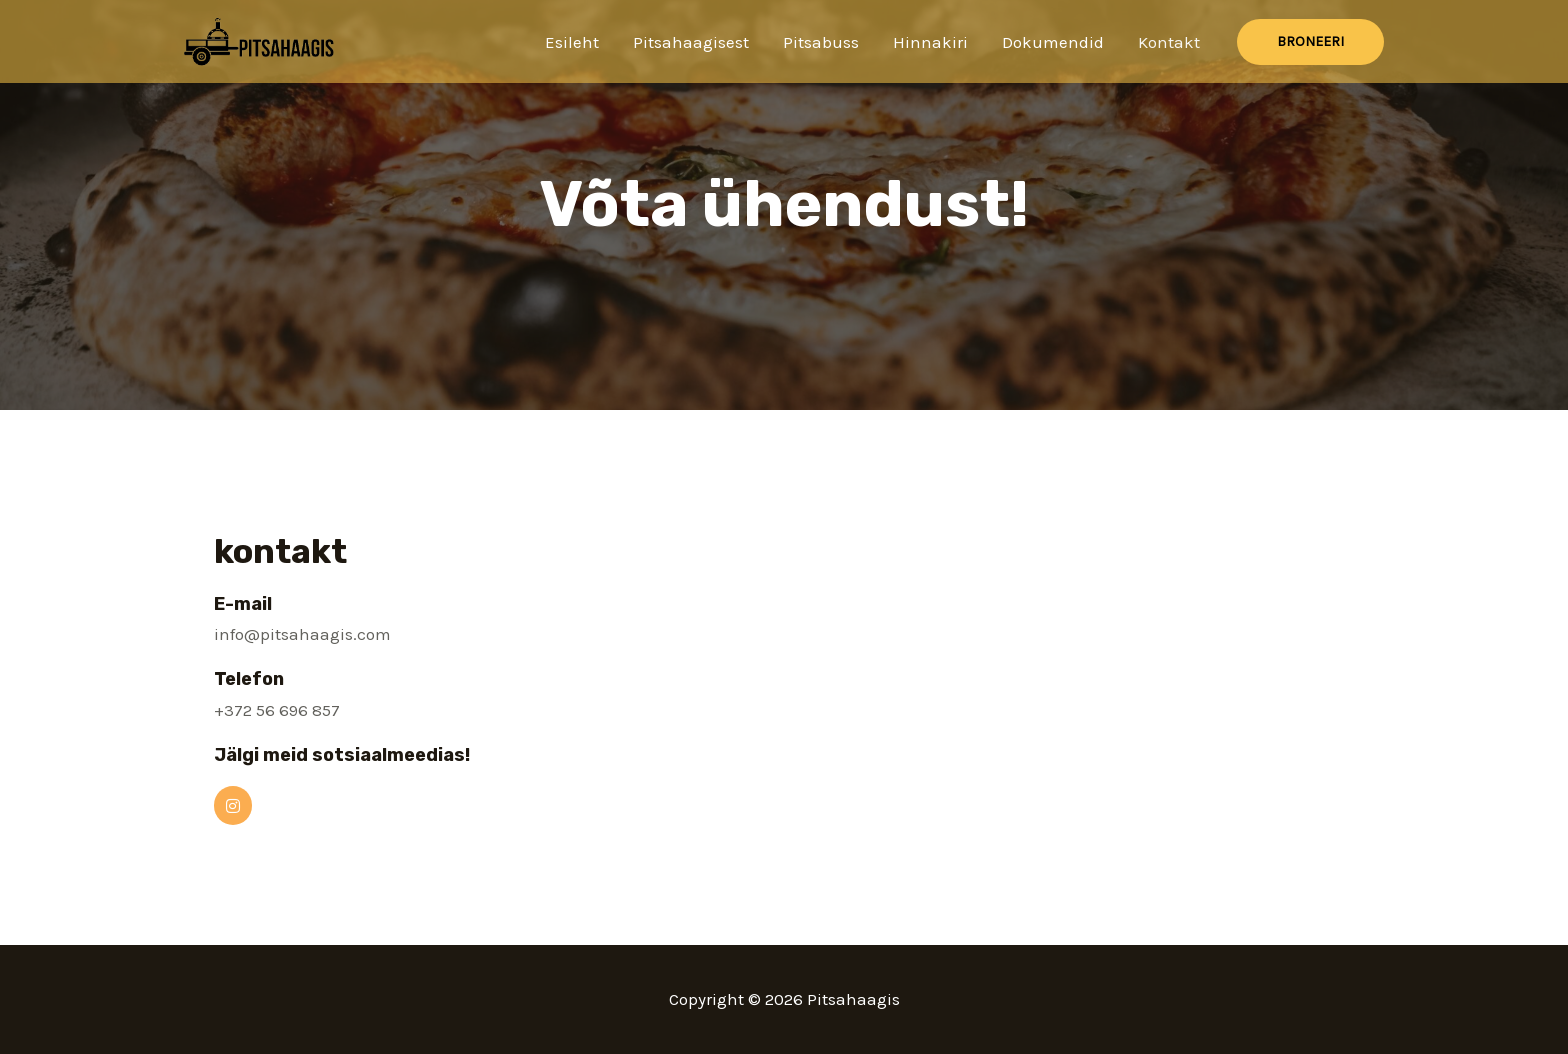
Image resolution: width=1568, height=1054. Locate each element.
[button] (1310, 42)
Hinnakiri (930, 42)
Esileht (572, 42)
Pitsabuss (821, 42)
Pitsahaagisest (691, 42)
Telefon (249, 679)
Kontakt (1169, 42)
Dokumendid (1053, 42)
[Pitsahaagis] (259, 40)
